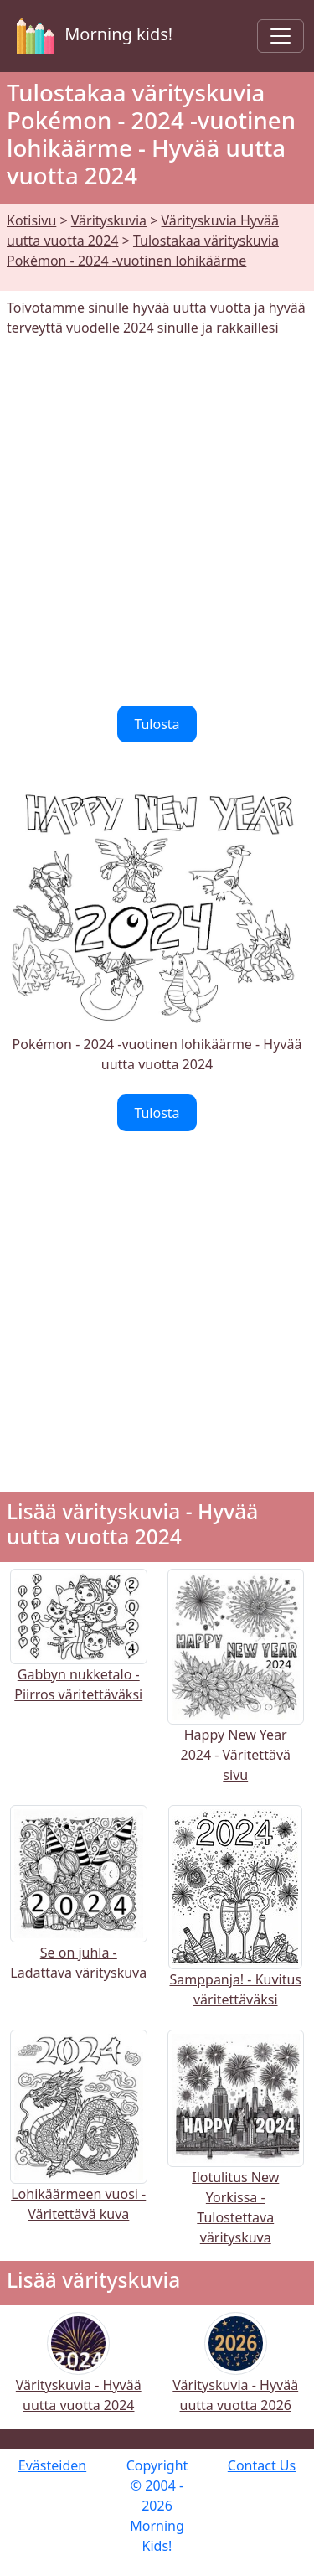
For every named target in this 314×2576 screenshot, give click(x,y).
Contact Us (262, 2465)
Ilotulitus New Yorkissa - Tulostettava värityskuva (236, 2166)
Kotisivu (31, 220)
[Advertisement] (157, 522)
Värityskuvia (109, 220)
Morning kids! (91, 36)
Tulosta (156, 724)
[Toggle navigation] (280, 36)
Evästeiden (52, 2465)
